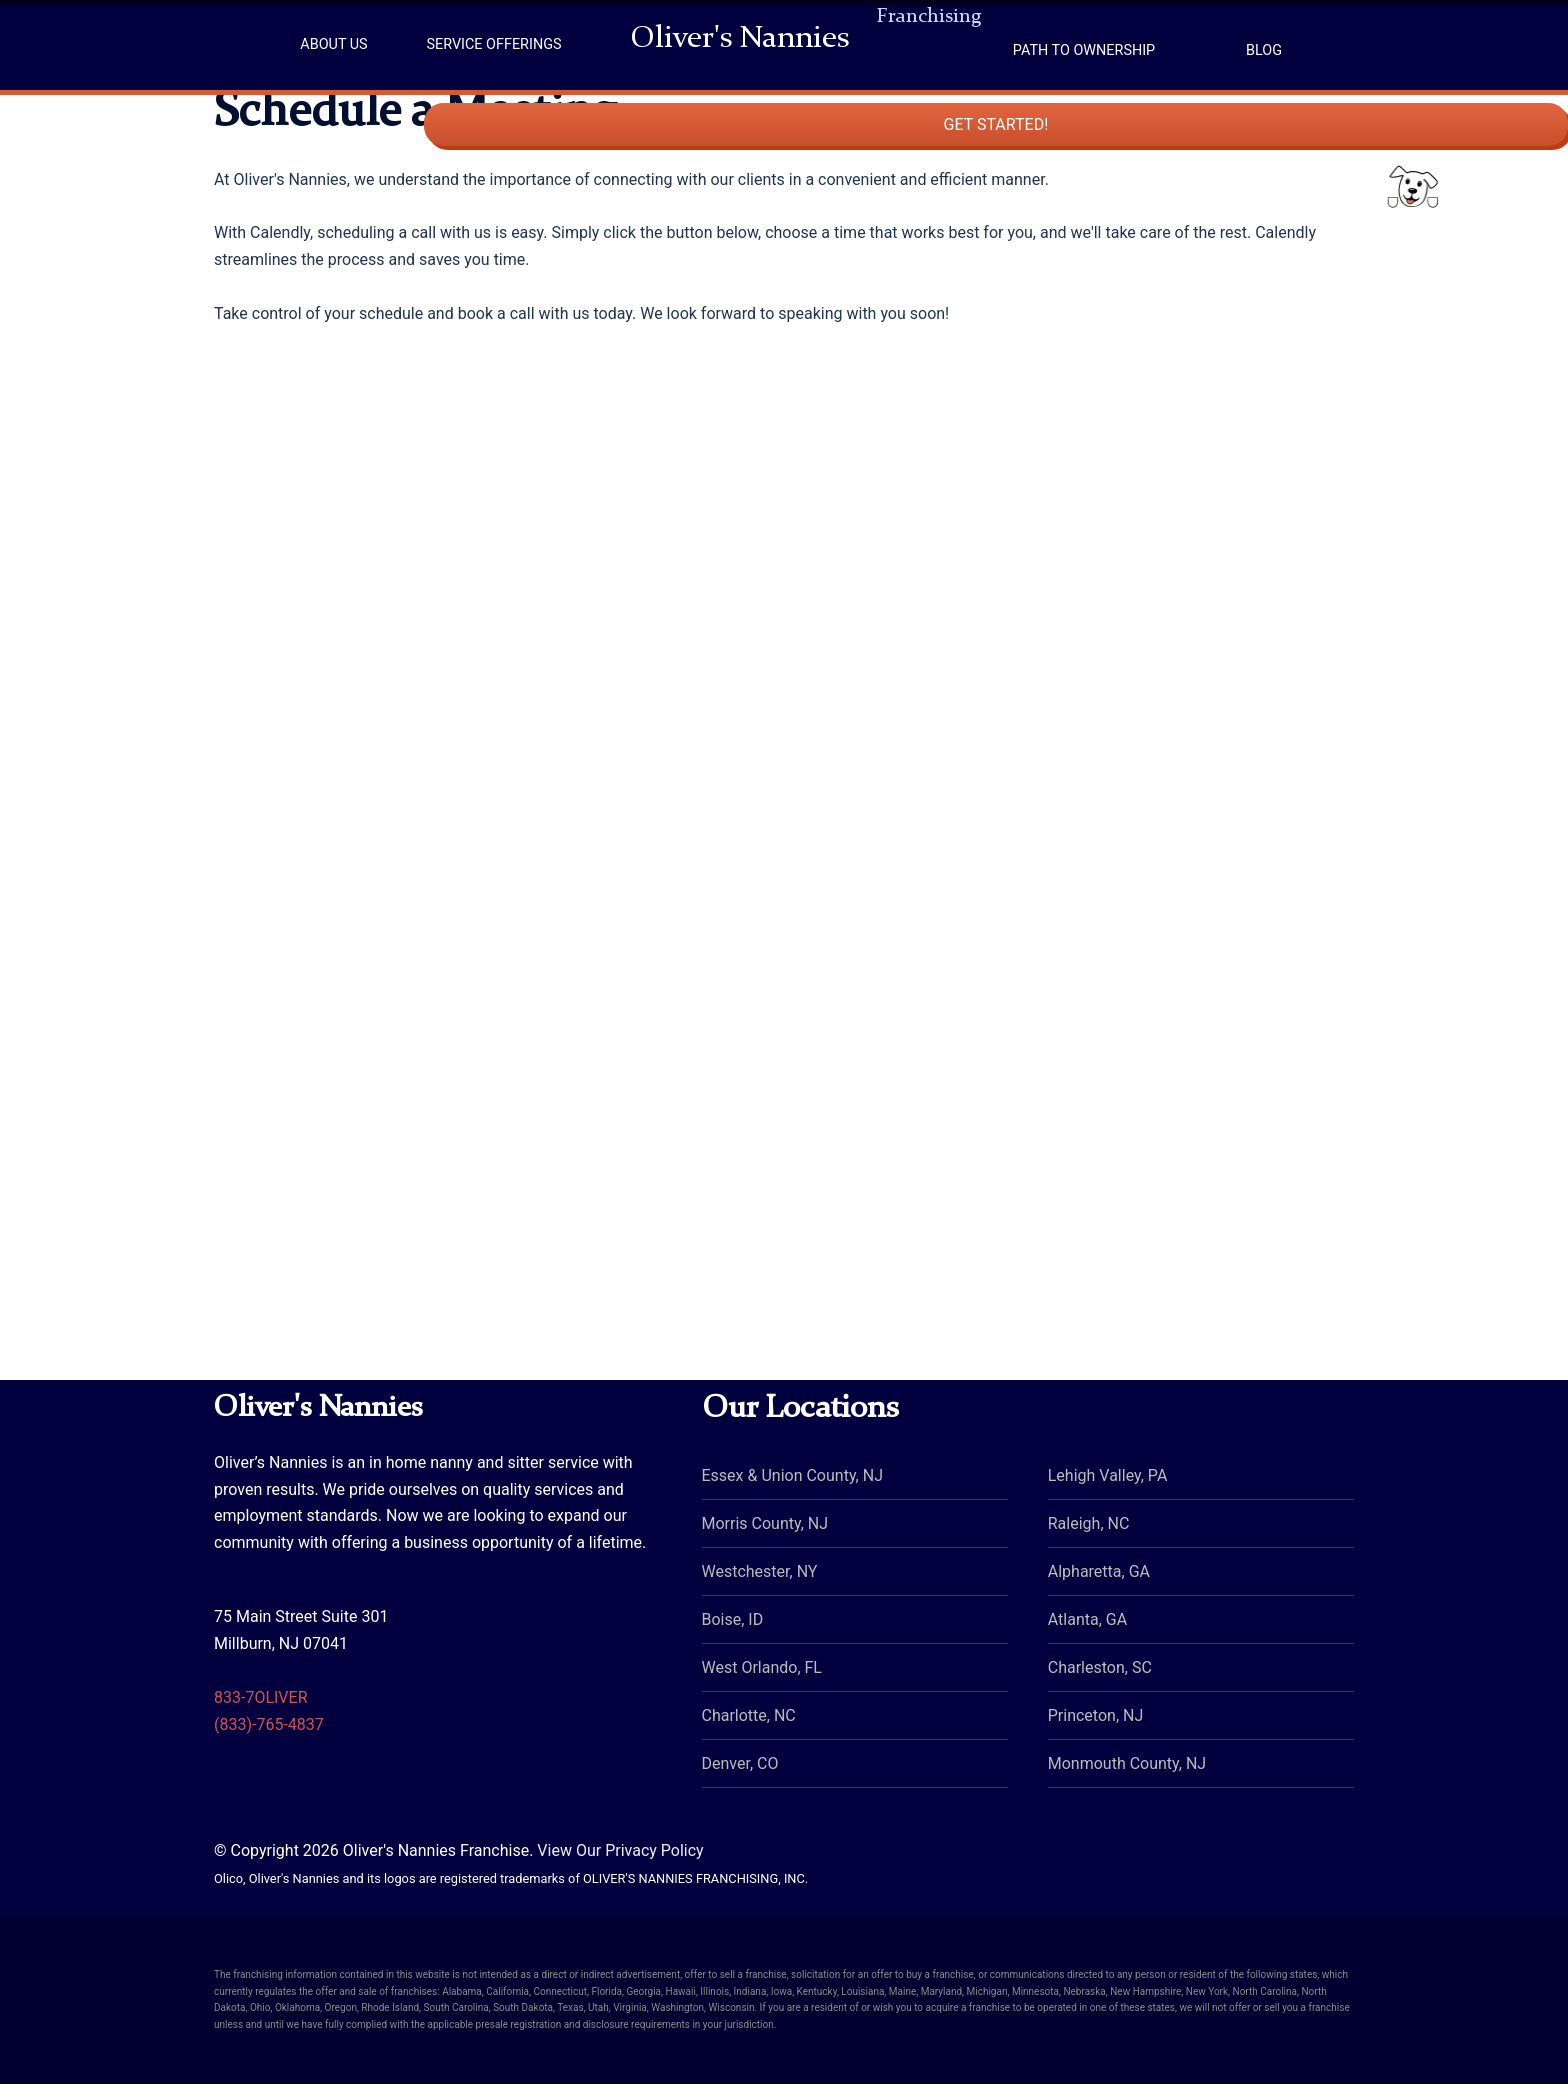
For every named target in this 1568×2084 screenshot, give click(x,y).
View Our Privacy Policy (620, 1850)
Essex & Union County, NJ (792, 1475)
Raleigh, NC (1089, 1523)
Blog (1264, 50)
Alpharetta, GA (1099, 1571)
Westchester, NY (760, 1571)
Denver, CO (740, 1763)
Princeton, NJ (1096, 1715)
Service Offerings (493, 44)
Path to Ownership (1084, 50)
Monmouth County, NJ (1127, 1763)
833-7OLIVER (261, 1697)
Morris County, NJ (765, 1523)
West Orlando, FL (762, 1667)
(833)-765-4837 (269, 1724)
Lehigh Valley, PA (1108, 1475)
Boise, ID (733, 1619)
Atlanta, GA (1087, 1619)
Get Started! (1468, 227)
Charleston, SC (1100, 1667)
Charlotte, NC (749, 1715)
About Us (333, 44)
